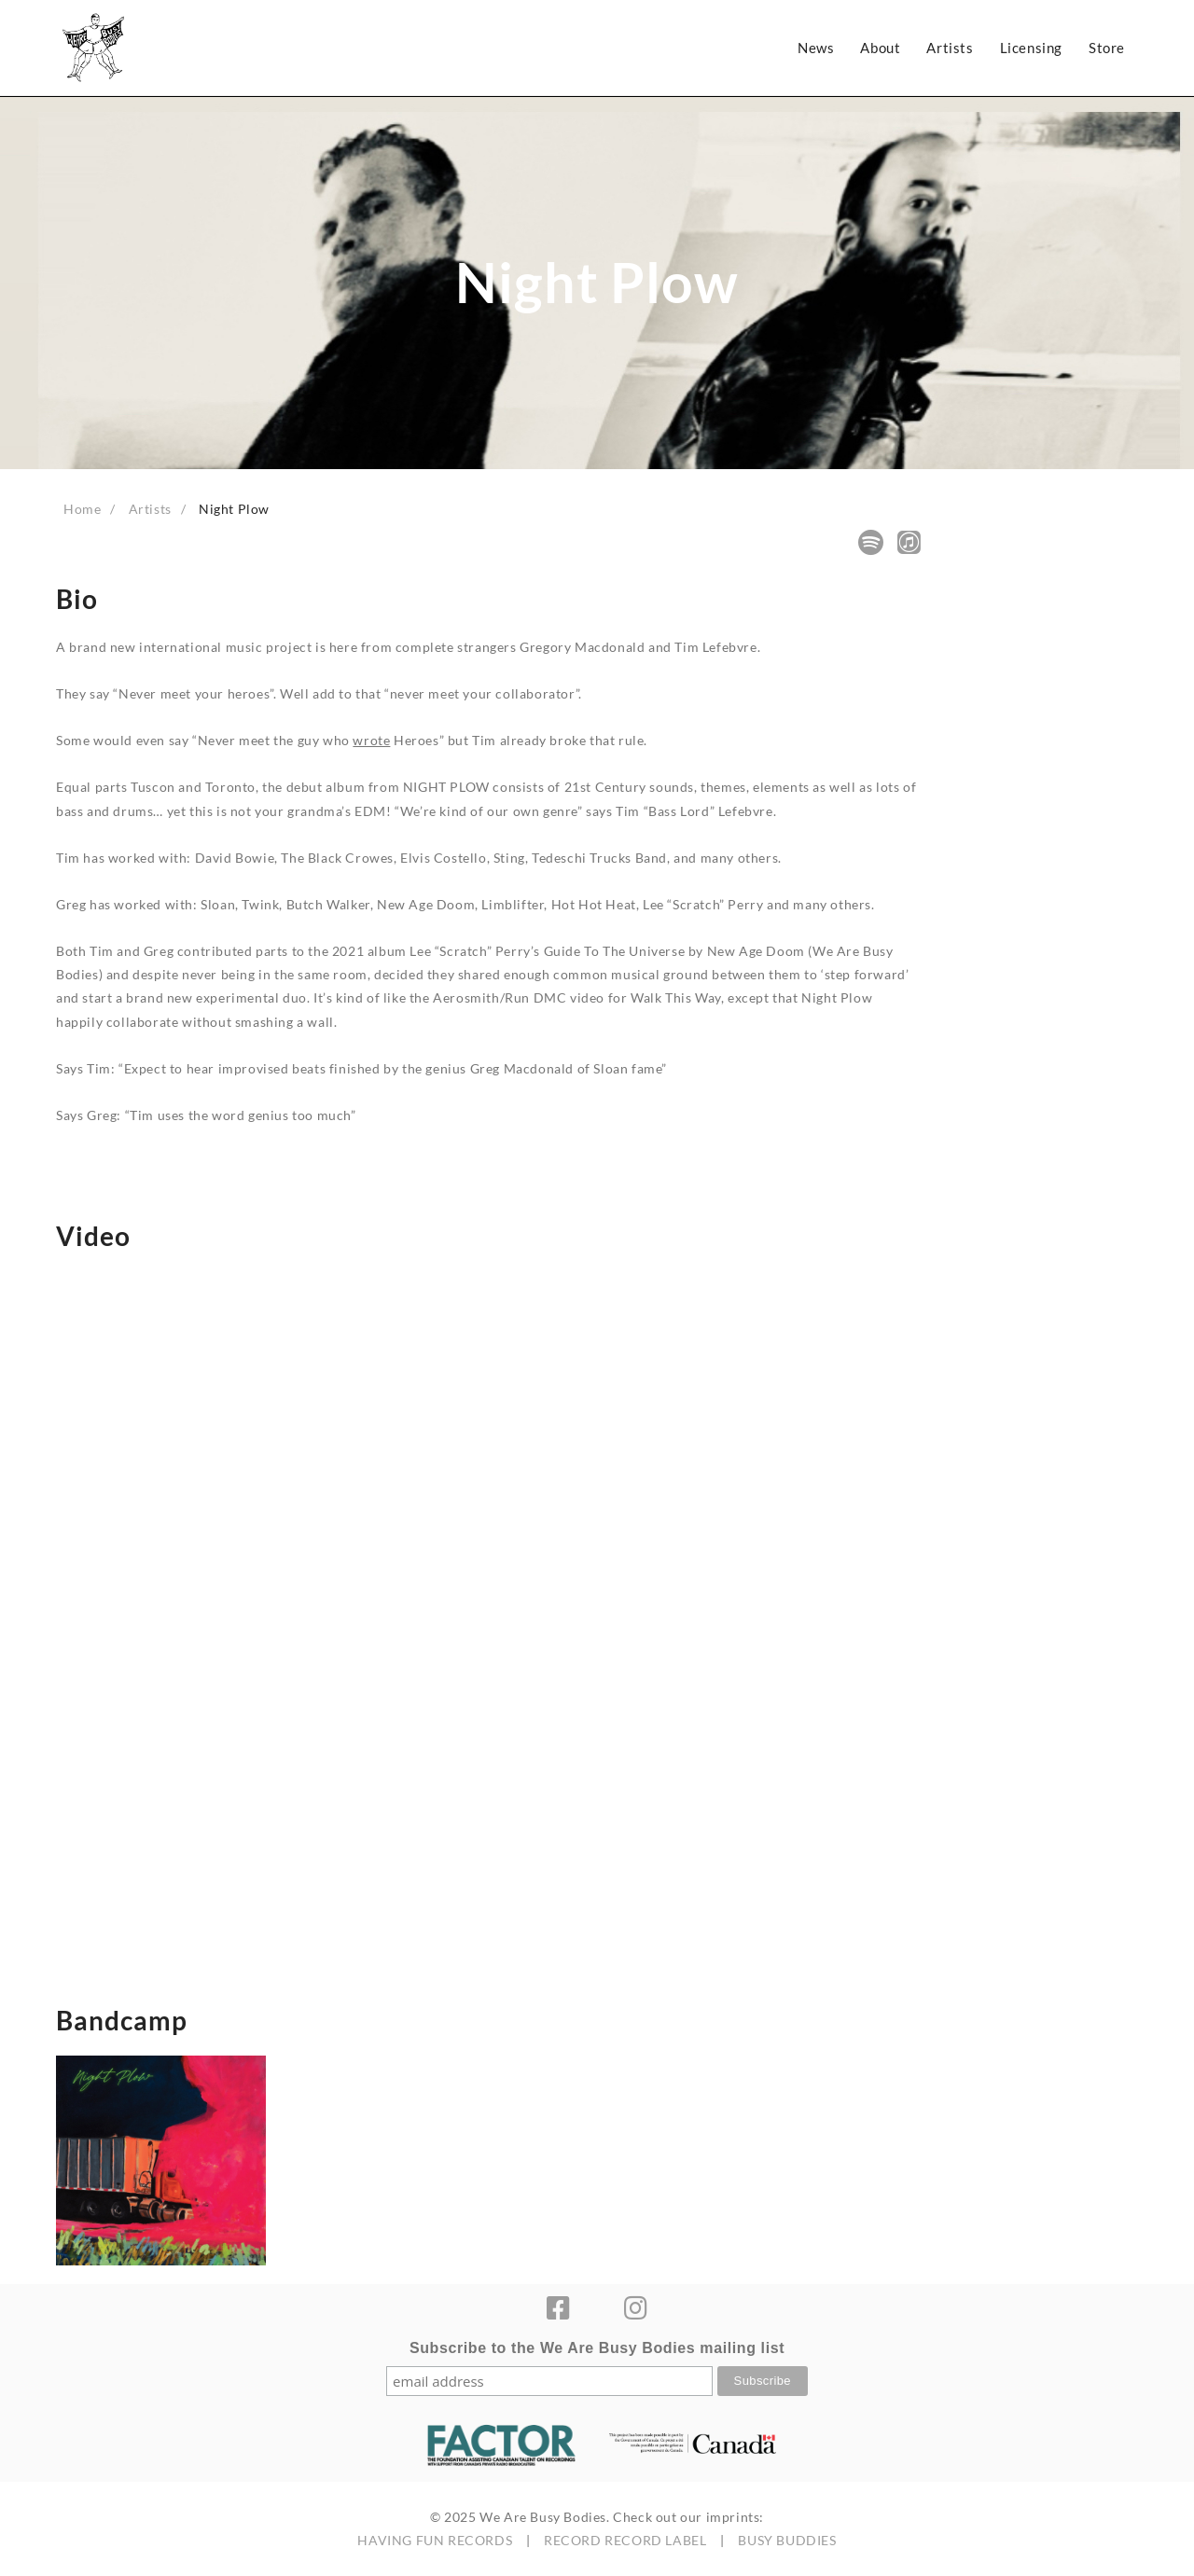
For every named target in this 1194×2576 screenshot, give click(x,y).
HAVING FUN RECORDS (434, 2540)
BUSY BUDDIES (787, 2540)
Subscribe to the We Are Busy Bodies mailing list (597, 2348)
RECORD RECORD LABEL (625, 2540)
